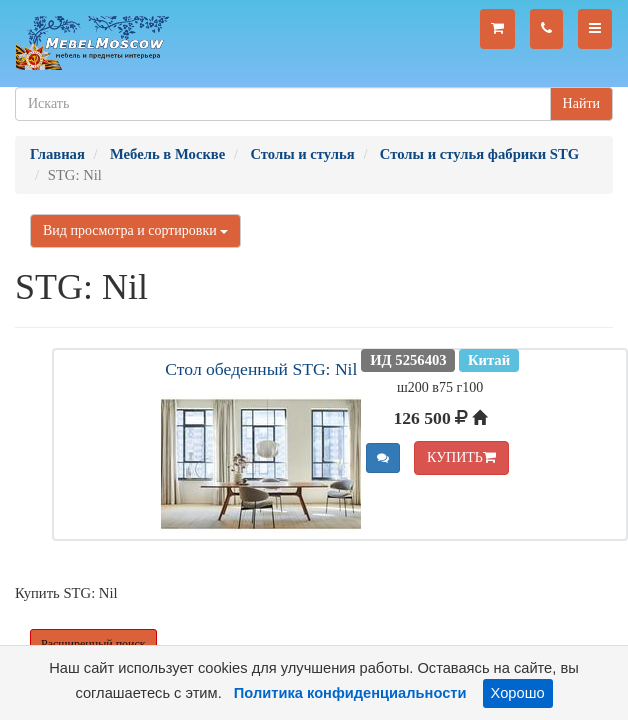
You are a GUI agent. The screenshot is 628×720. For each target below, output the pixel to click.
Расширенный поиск (93, 644)
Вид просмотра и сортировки (135, 230)
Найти (581, 103)
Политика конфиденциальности (350, 693)
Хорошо (518, 693)
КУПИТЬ (461, 457)
